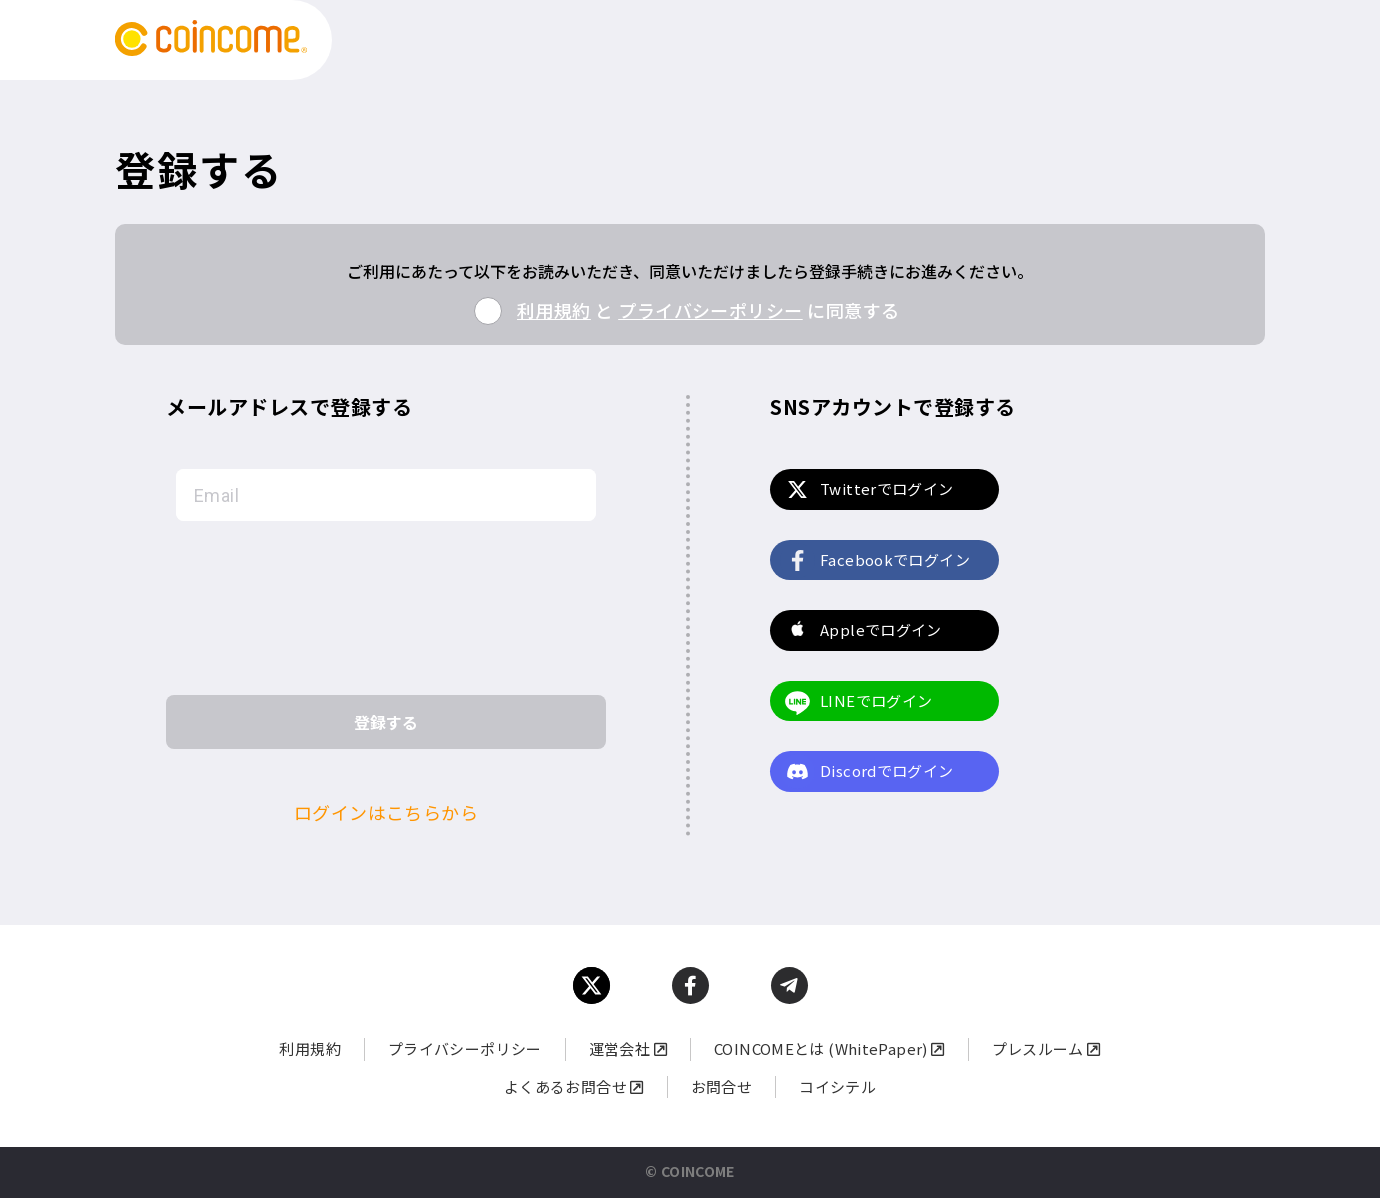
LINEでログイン (876, 700)
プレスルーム (1046, 1048)
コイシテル (837, 1086)
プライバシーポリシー (710, 310)
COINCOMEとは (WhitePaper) (829, 1048)
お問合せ (722, 1086)
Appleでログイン (881, 629)
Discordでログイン (887, 770)
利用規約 (554, 310)
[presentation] (386, 608)
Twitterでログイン (887, 488)
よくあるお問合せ (574, 1086)
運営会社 (628, 1048)
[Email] (386, 495)
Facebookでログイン (895, 559)
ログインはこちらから (386, 812)
